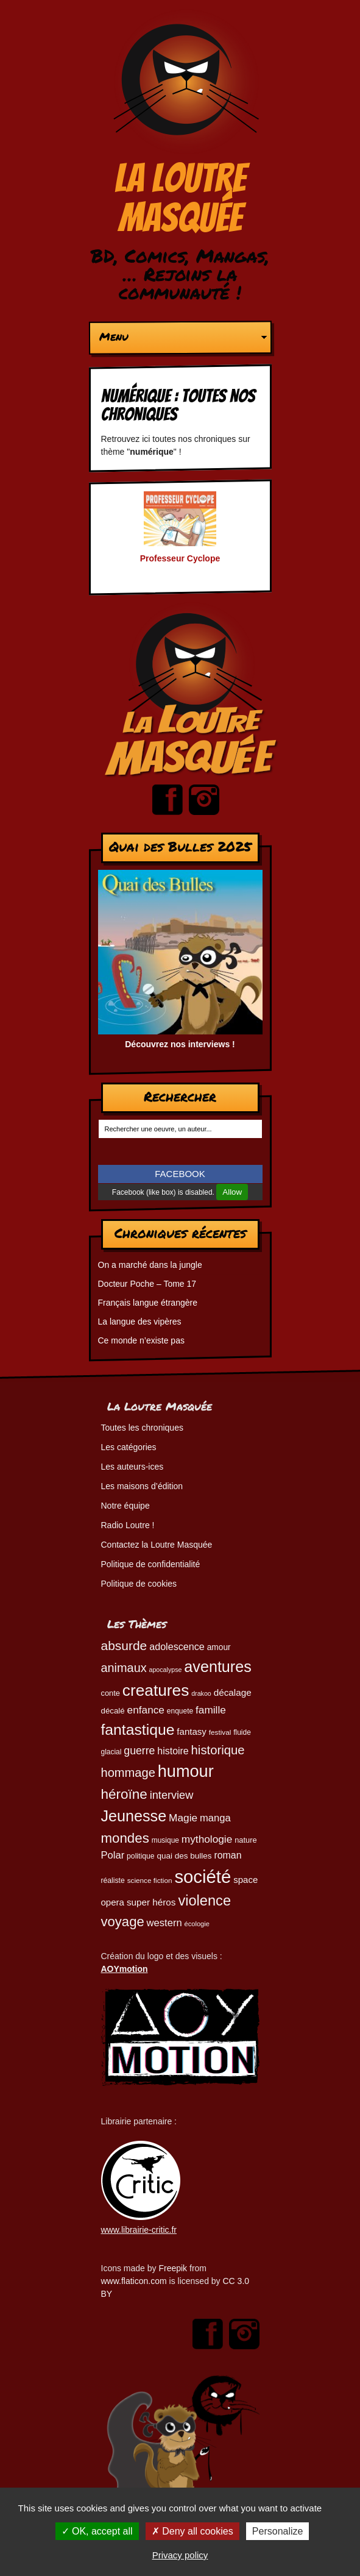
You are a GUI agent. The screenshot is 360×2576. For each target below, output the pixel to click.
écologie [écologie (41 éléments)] (197, 1923)
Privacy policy (180, 2555)
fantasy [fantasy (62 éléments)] (191, 1731)
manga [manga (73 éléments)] (215, 1818)
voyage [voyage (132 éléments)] (122, 1921)
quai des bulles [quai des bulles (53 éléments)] (184, 1855)
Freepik (172, 2268)
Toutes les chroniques (142, 1427)
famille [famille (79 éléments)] (211, 1710)
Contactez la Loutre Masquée (157, 1545)
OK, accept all (97, 2531)
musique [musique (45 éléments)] (165, 1840)
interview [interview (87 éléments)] (172, 1795)
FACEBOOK (180, 1174)
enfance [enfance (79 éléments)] (145, 1710)
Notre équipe (125, 1505)
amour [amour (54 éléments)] (219, 1647)
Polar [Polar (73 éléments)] (113, 1855)
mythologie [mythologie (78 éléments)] (207, 1839)
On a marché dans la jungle (150, 1265)
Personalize (277, 2531)
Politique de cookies (139, 1584)
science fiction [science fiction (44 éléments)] (149, 1880)
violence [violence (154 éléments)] (204, 1901)
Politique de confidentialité (150, 1564)
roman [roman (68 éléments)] (227, 1855)
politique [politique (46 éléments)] (140, 1856)
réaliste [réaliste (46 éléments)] (113, 1880)
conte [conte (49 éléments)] (110, 1693)
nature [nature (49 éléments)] (245, 1840)
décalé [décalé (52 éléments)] (113, 1710)
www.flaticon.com (134, 2281)
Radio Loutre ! (128, 1525)
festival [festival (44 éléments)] (220, 1732)
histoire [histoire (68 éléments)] (172, 1751)
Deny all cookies (192, 2531)
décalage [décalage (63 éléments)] (233, 1692)
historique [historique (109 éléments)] (218, 1750)
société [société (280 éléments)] (202, 1876)
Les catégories (129, 1447)
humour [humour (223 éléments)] (186, 1771)
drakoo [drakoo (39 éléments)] (201, 1693)
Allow (232, 1192)
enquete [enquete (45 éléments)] (180, 1711)
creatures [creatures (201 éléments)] (155, 1690)
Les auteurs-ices (132, 1466)
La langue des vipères (140, 1321)
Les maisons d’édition (142, 1486)
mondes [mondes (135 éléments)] (125, 1838)
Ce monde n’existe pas (141, 1340)
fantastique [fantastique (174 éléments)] (138, 1729)
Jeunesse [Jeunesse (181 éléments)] (134, 1815)
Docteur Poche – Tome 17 (147, 1284)
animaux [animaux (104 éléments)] (124, 1667)
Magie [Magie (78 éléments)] (183, 1818)
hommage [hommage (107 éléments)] (128, 1772)
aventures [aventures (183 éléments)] (217, 1666)
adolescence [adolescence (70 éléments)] (177, 1646)
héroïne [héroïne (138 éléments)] (124, 1794)
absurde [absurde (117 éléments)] (124, 1645)
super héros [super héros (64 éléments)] (151, 1902)
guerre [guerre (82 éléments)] (139, 1751)
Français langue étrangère (147, 1303)
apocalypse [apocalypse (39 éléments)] (165, 1669)
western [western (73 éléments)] (164, 1923)
